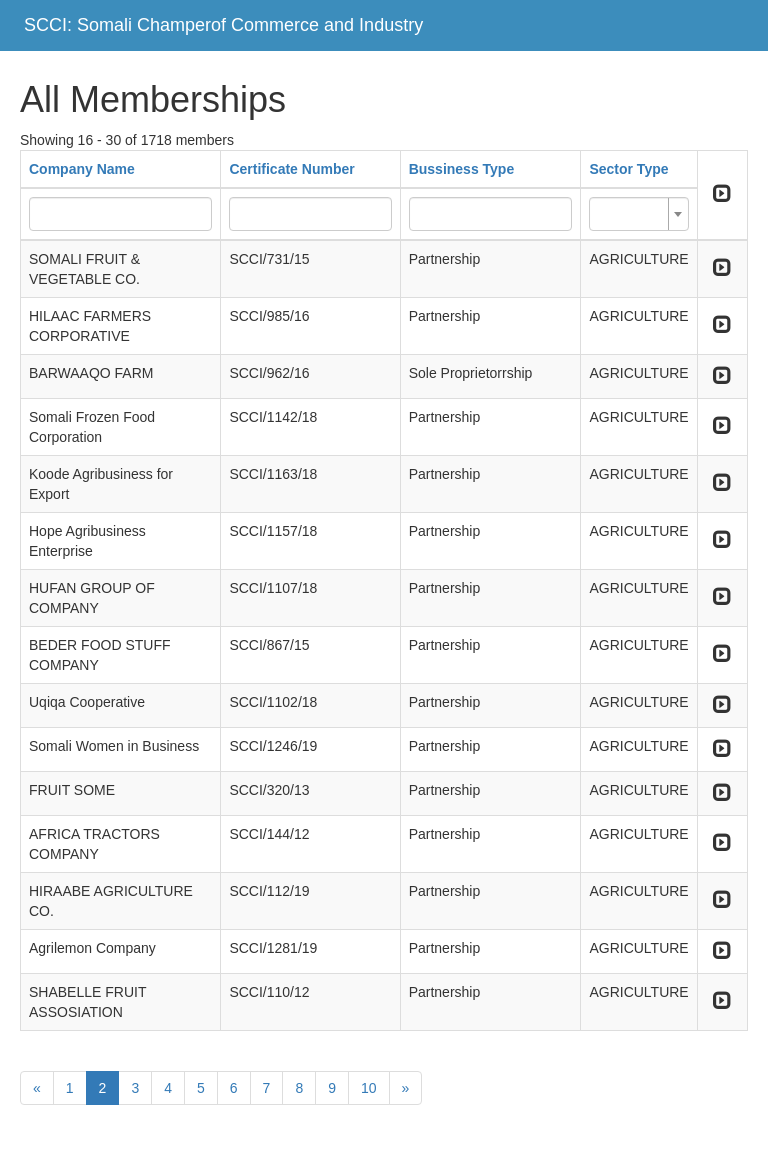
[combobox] (638, 214)
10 (369, 1088)
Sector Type (628, 169)
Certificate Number (291, 169)
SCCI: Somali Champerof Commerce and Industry (223, 25)
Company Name (82, 169)
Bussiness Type (462, 169)
